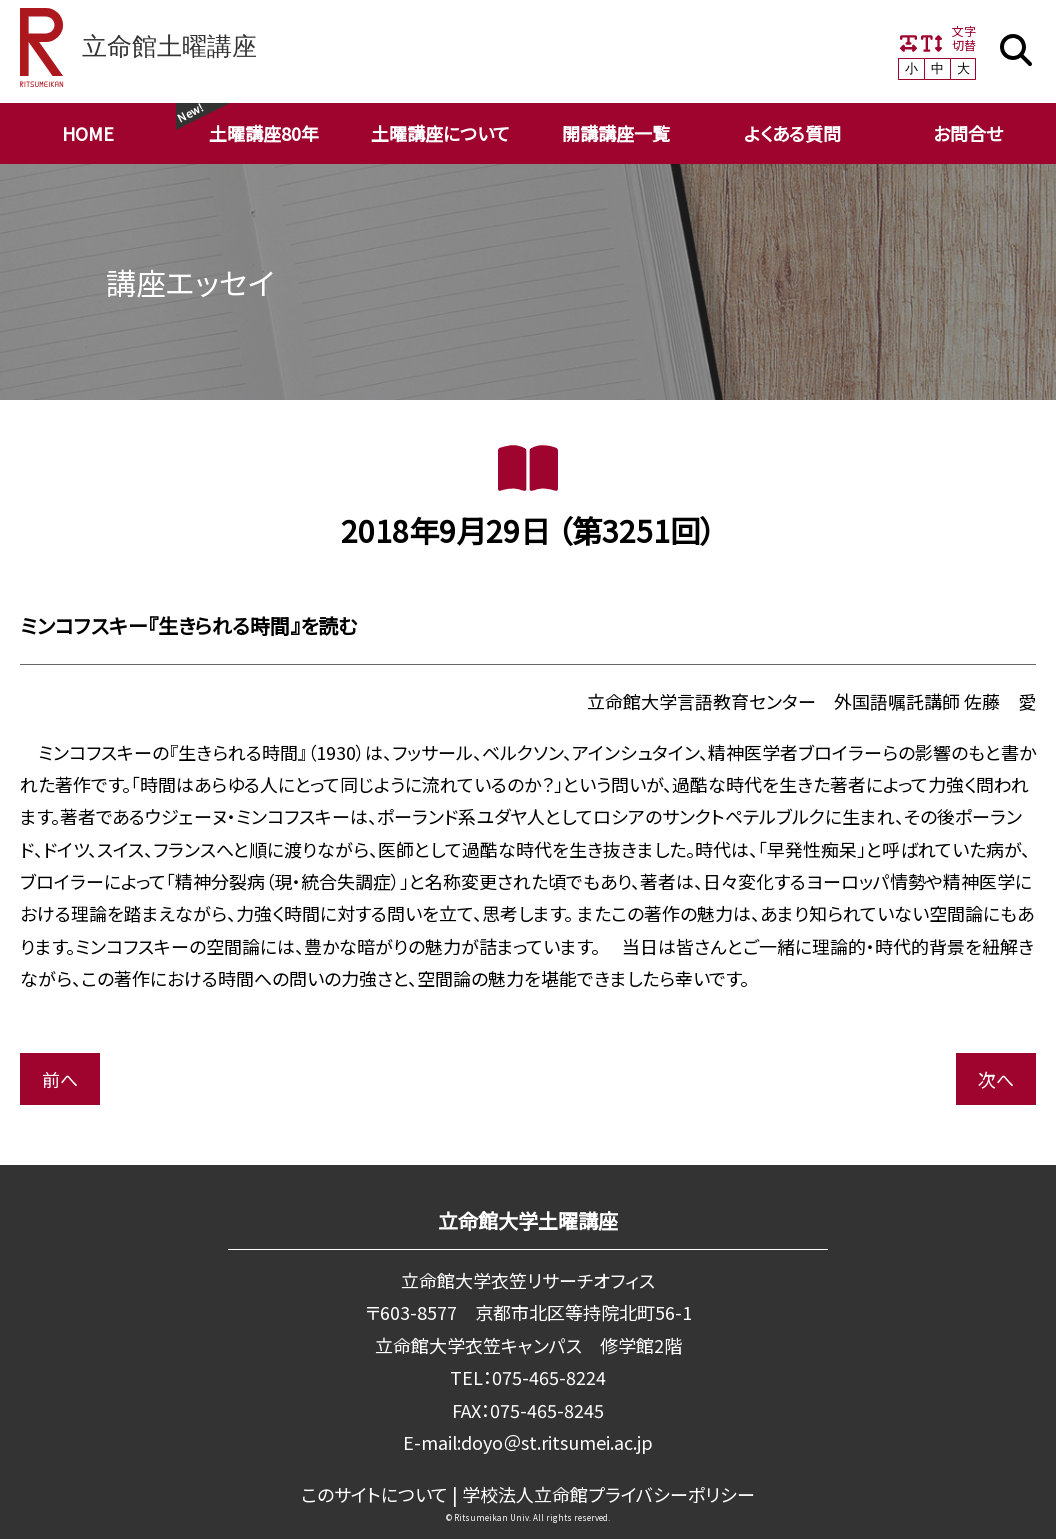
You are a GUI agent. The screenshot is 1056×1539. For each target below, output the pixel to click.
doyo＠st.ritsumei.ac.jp (557, 1442)
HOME (88, 133)
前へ (60, 1079)
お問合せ (968, 133)
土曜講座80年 (264, 133)
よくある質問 (792, 133)
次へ (996, 1079)
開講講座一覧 (616, 133)
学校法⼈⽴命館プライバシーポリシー (608, 1494)
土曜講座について (440, 133)
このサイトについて (374, 1494)
